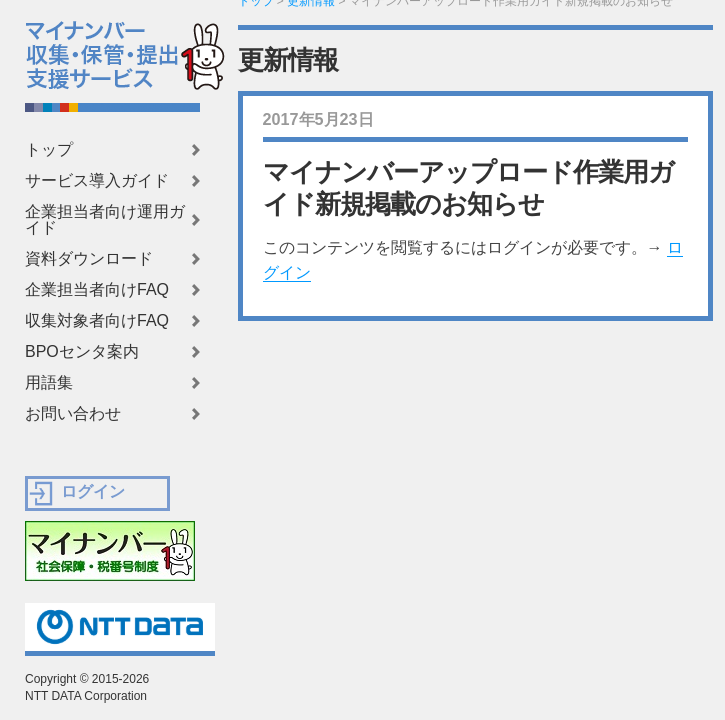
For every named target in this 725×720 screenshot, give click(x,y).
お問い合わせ (73, 414)
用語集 (49, 383)
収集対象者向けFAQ (97, 321)
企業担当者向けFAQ (97, 290)
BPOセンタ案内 (82, 352)
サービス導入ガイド (97, 181)
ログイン (93, 491)
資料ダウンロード (89, 259)
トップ (49, 150)
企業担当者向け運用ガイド (105, 220)
